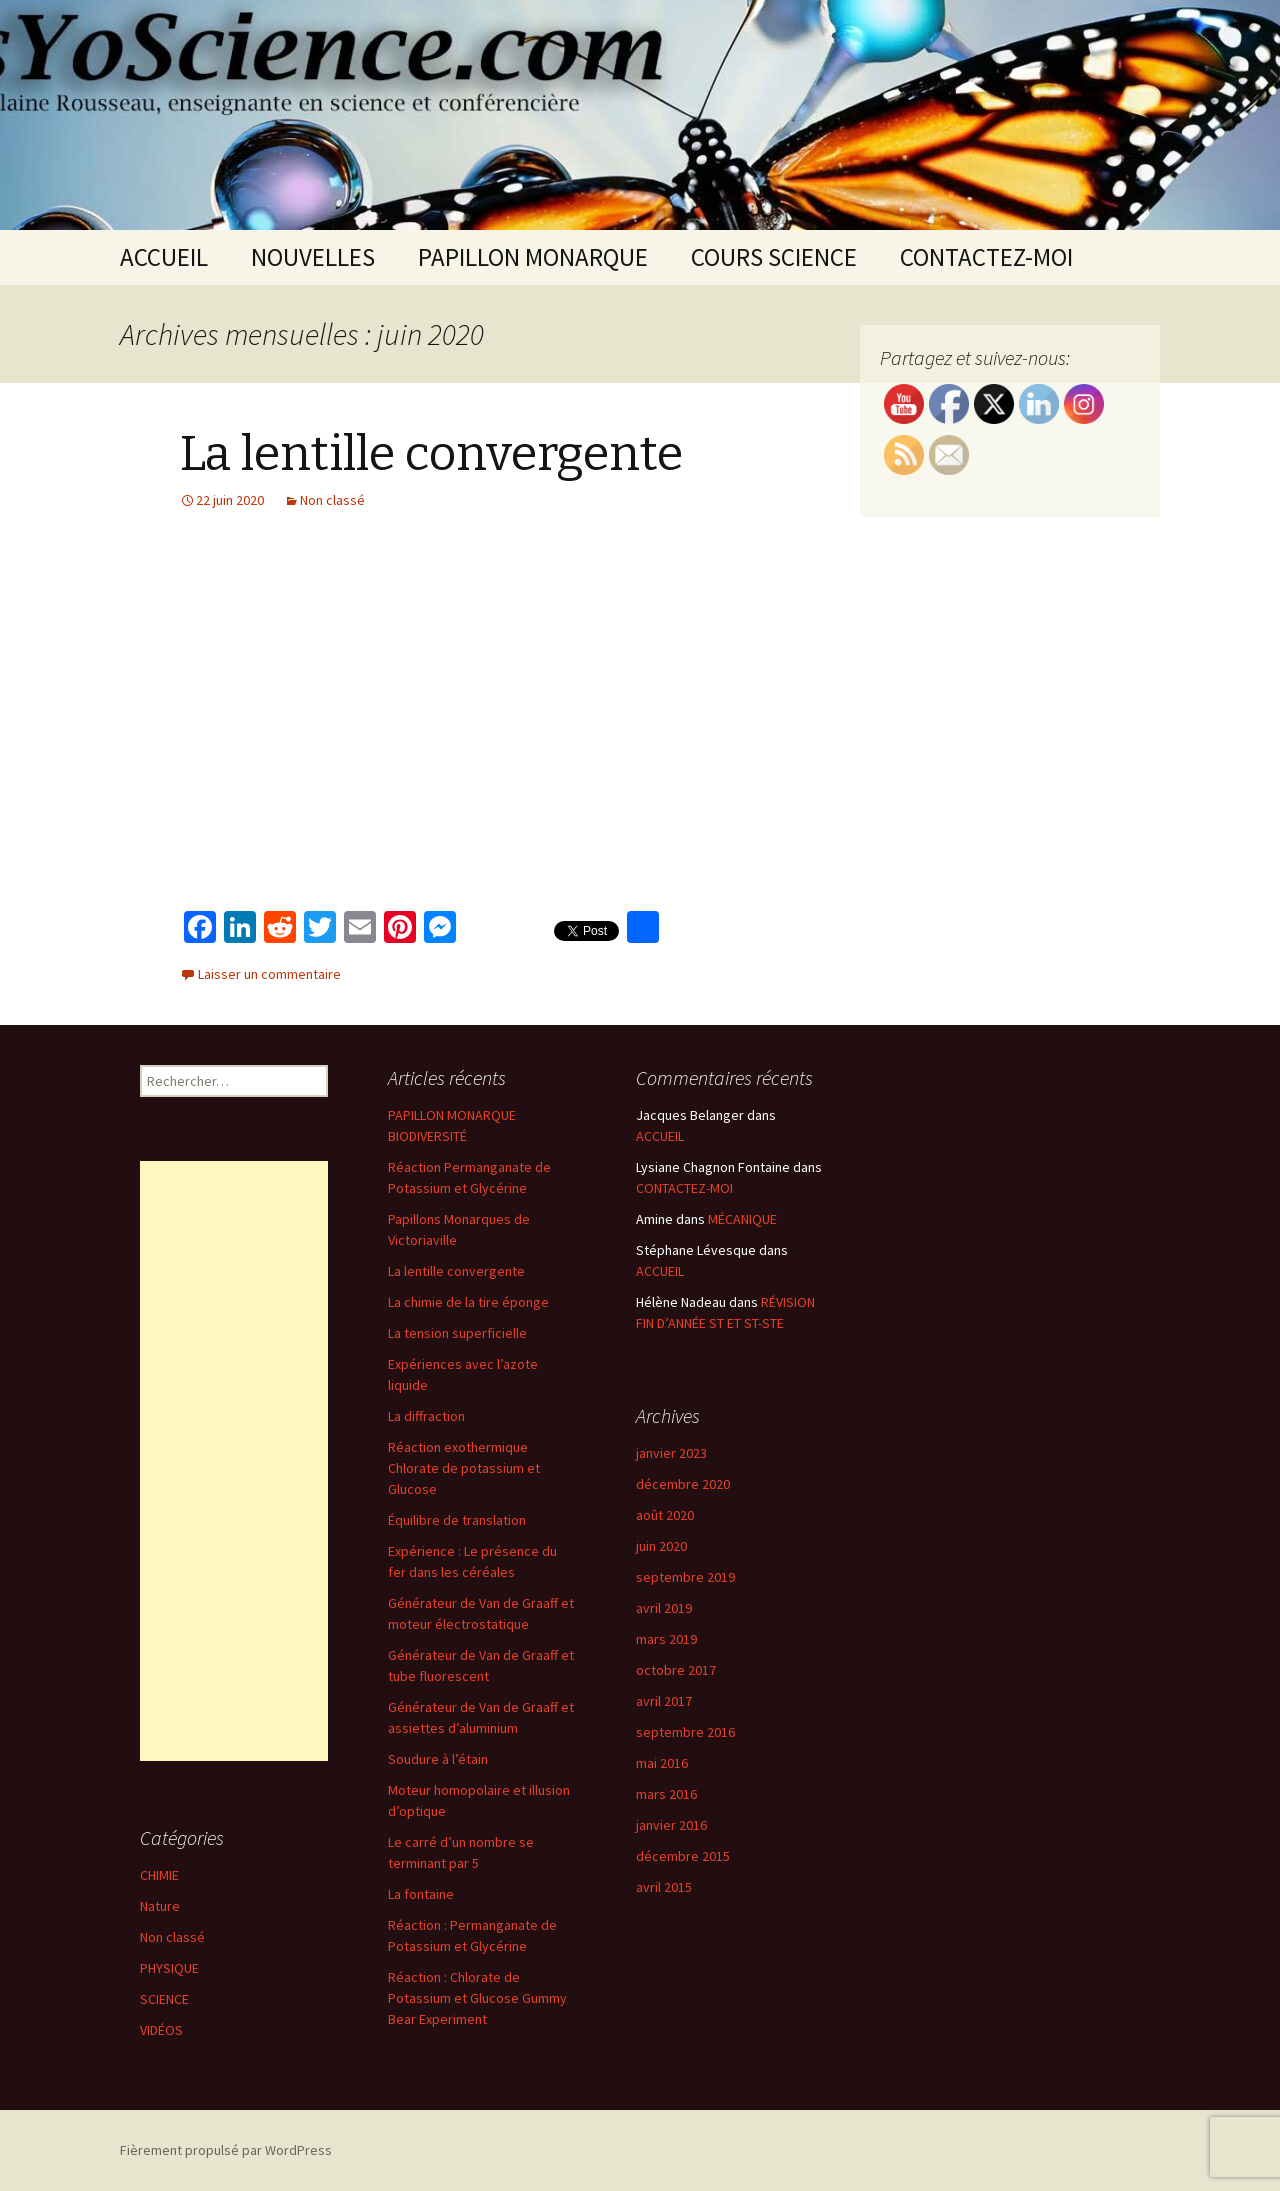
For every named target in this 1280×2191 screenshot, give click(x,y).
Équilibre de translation (457, 1520)
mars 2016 (666, 1794)
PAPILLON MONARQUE (533, 257)
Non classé (332, 500)
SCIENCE (164, 1999)
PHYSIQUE (169, 1968)
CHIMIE (159, 1875)
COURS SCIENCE (774, 257)
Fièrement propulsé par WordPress (226, 2150)
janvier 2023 (671, 1453)
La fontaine (421, 1894)
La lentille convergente (431, 454)
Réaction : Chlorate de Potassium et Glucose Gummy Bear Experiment (477, 1998)
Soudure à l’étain (438, 1759)
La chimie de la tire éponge (468, 1302)
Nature (160, 1906)
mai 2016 (662, 1763)
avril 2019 (664, 1608)
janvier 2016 (671, 1825)
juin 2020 (661, 1546)
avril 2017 (664, 1701)
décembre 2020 (683, 1484)
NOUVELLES (313, 257)
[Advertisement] (234, 1461)
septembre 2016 (685, 1732)
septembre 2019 (685, 1577)
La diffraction (426, 1416)
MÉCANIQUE (742, 1219)
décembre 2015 (683, 1856)
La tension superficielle (457, 1333)
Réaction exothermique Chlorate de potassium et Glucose (464, 1468)
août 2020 (665, 1515)
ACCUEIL (164, 257)
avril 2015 (664, 1887)
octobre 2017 (676, 1670)
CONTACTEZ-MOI (986, 257)
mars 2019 (666, 1639)
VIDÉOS (161, 2030)
